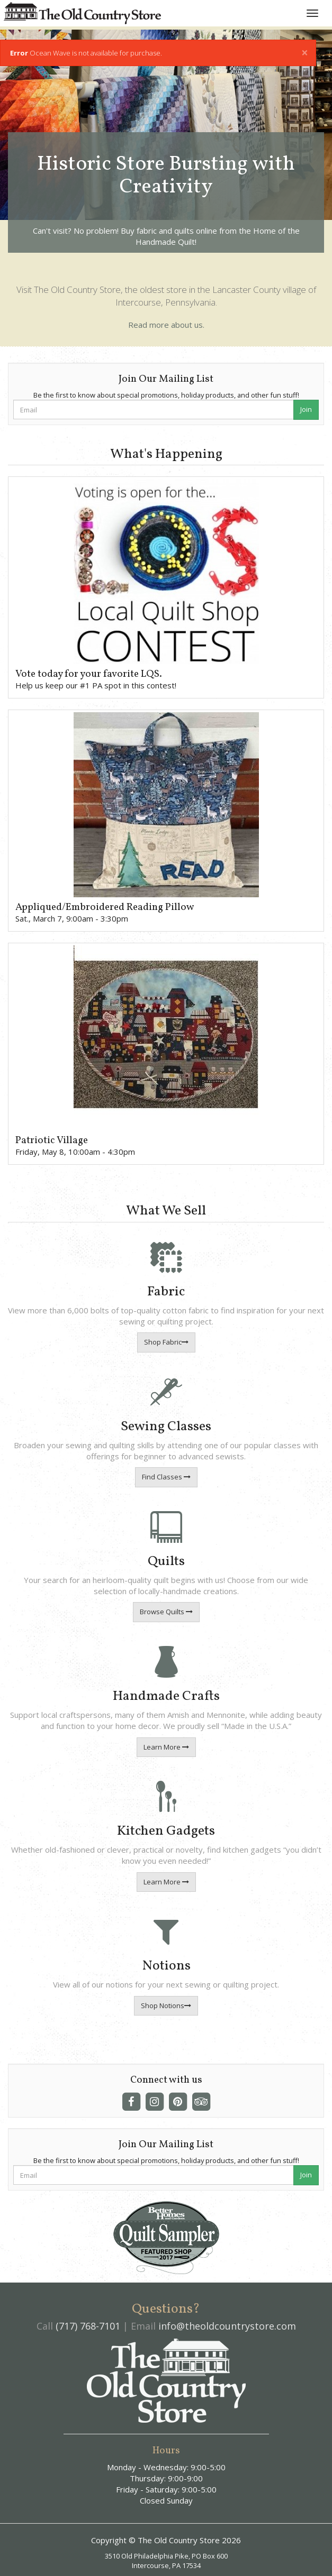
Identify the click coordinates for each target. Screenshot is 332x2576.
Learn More (166, 1747)
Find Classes (166, 1477)
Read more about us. (166, 324)
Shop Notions (166, 2005)
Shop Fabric (166, 1342)
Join (306, 409)
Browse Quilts (166, 1611)
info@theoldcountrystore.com (227, 2326)
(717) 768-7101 (88, 2326)
